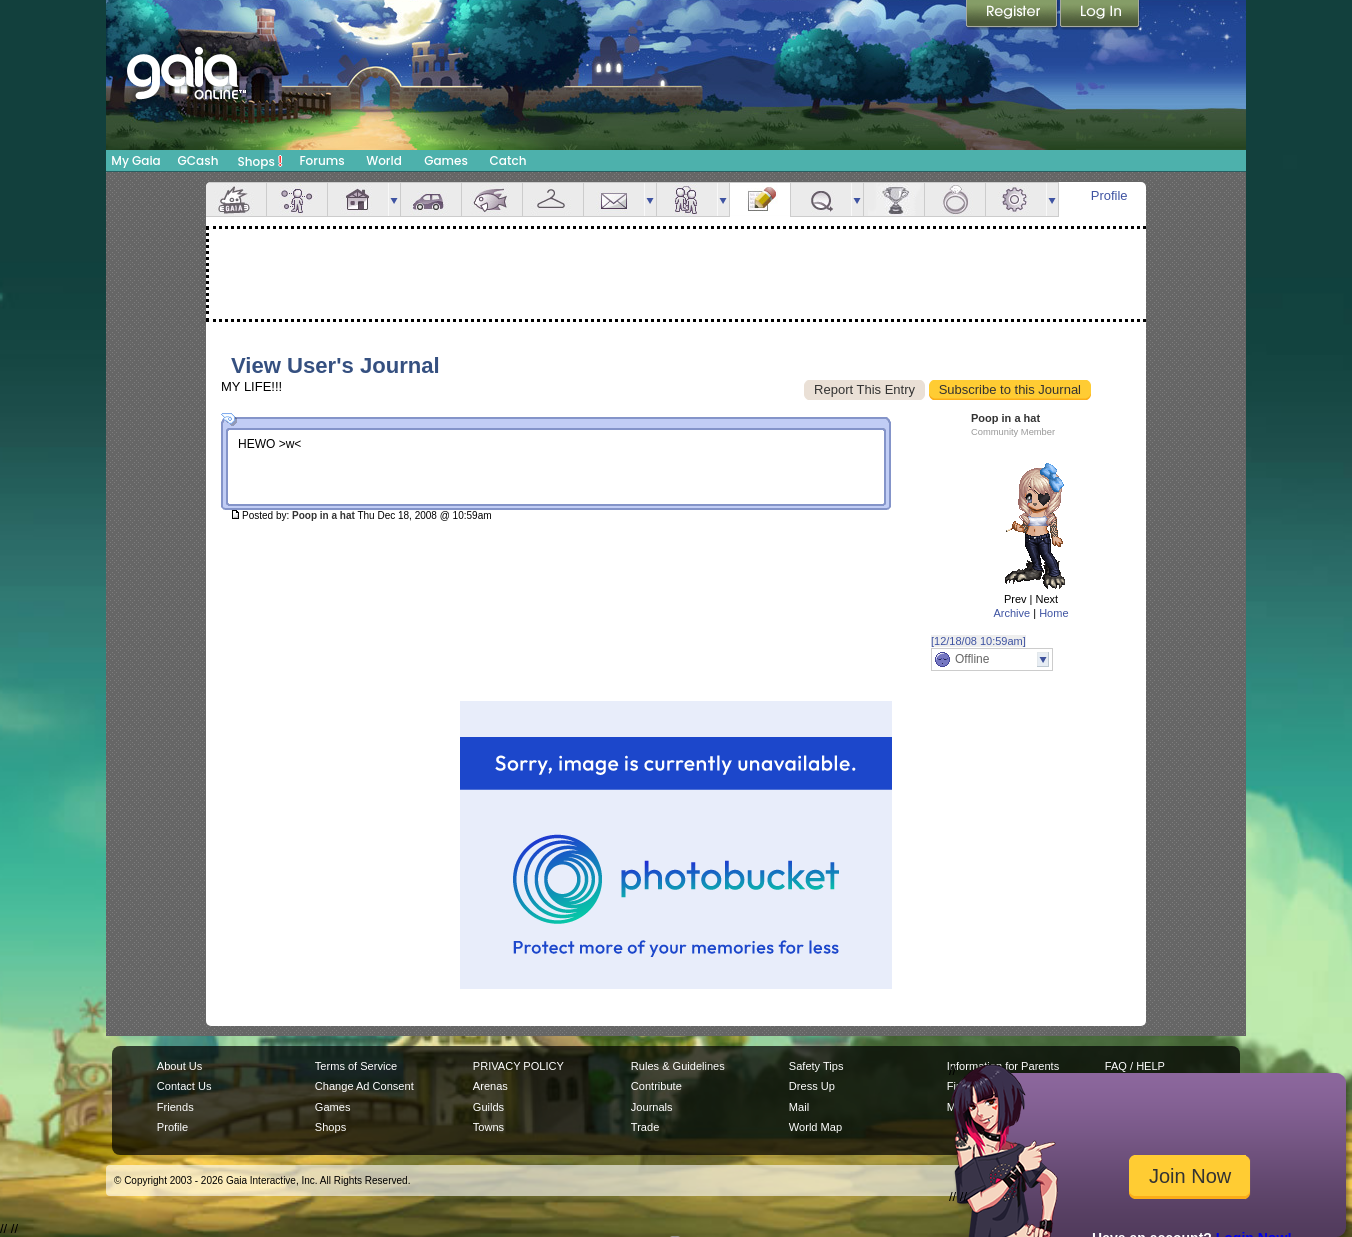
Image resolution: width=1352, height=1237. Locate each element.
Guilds (488, 1107)
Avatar (297, 199)
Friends (687, 199)
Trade (645, 1127)
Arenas (490, 1086)
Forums (321, 160)
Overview (236, 199)
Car (431, 199)
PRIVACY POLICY (518, 1066)
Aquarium (492, 199)
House (358, 199)
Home (1053, 613)
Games (446, 160)
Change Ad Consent (364, 1086)
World (384, 160)
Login (1100, 15)
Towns (488, 1127)
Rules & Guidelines (678, 1066)
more (394, 199)
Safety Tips (816, 1066)
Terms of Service (356, 1066)
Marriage (955, 199)
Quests (821, 199)
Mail (614, 199)
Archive (1011, 613)
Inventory (553, 199)
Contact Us (184, 1086)
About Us (179, 1066)
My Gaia (135, 160)
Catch (508, 160)
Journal (760, 199)
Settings (1016, 199)
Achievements (894, 199)
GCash (198, 160)
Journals (652, 1107)
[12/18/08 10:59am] (978, 641)
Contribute (656, 1086)
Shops (260, 161)
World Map (815, 1127)
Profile (1109, 195)
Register (1013, 15)
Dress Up (812, 1086)
